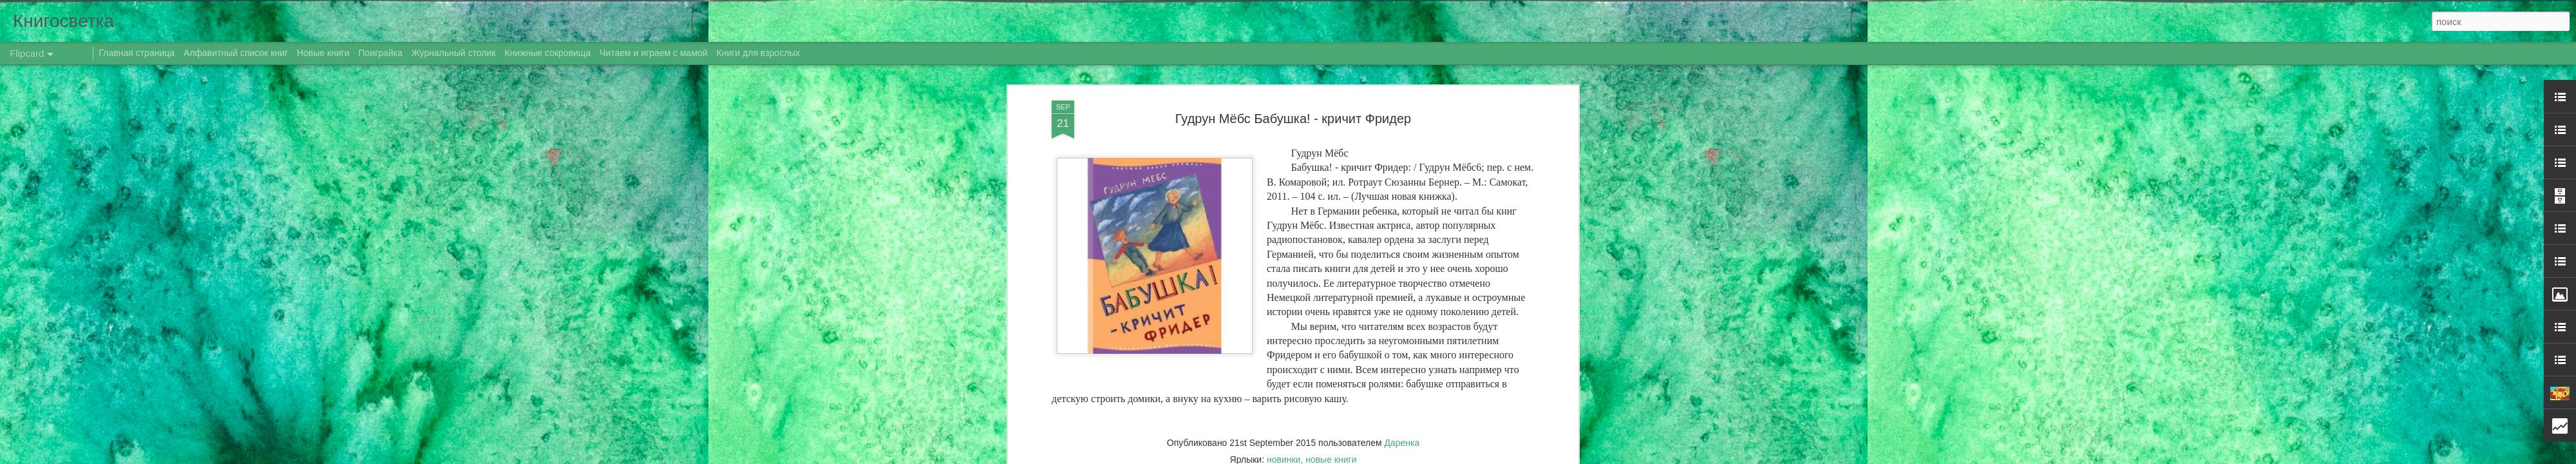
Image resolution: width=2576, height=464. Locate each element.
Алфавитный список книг (237, 53)
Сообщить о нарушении (1447, 457)
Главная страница (137, 53)
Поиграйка (380, 53)
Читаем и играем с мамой (654, 53)
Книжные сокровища (547, 53)
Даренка (1401, 109)
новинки (1283, 126)
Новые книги (323, 53)
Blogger (1393, 457)
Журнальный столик (454, 53)
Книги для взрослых (758, 53)
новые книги (1330, 126)
